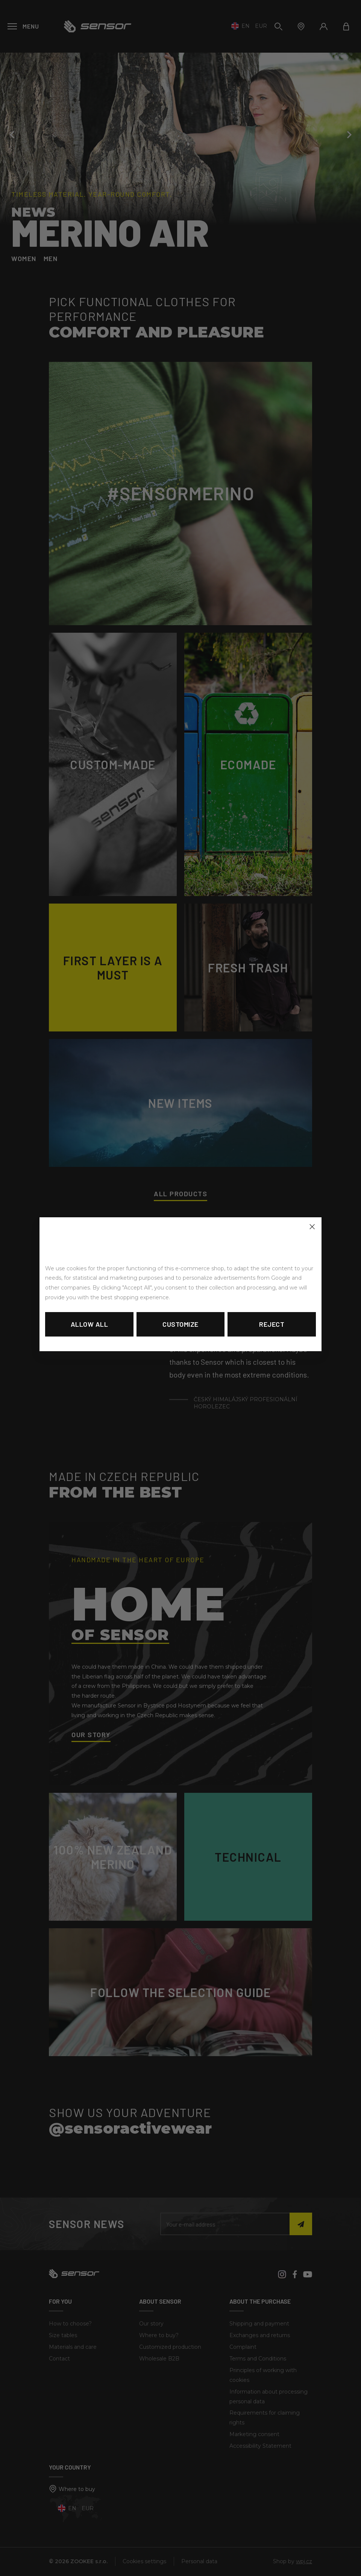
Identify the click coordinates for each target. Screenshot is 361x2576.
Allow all (89, 1324)
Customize (180, 1324)
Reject (271, 1324)
